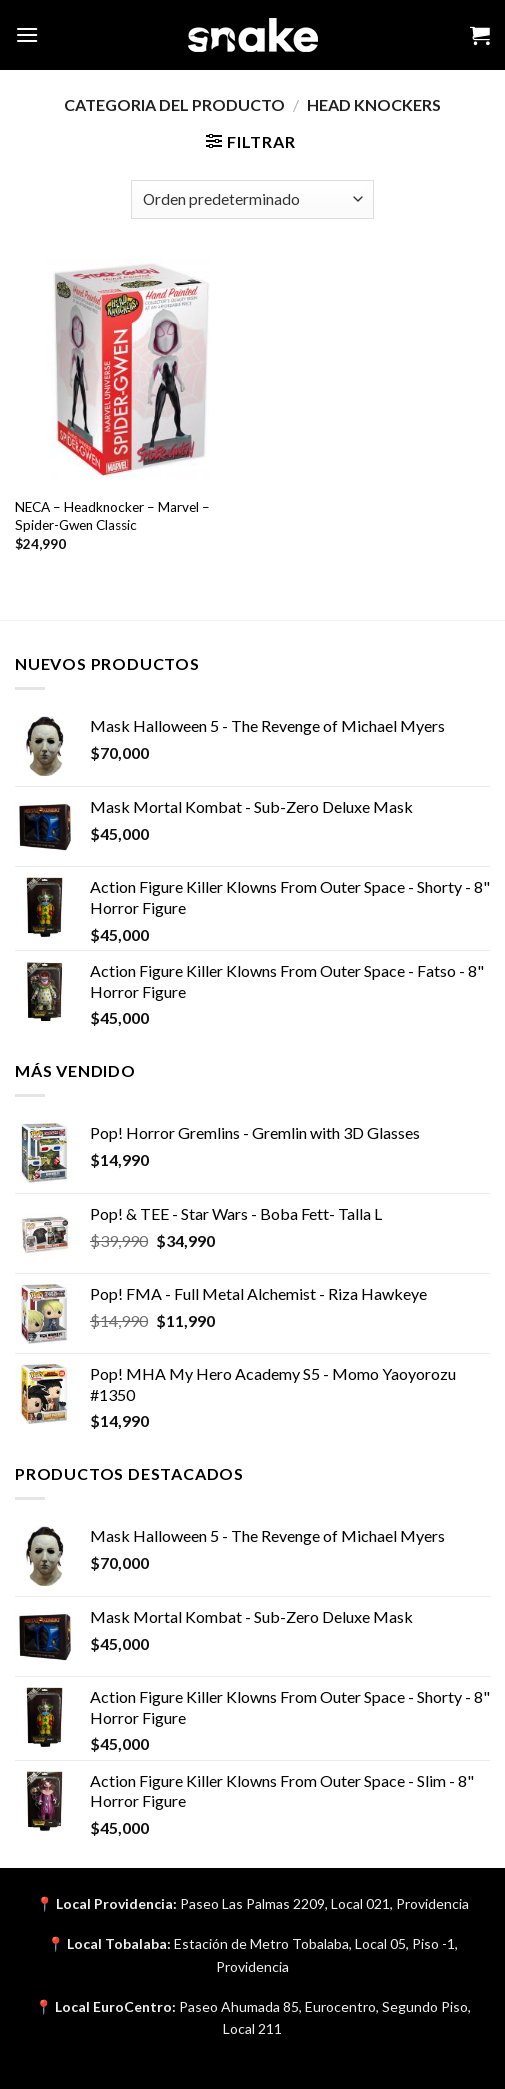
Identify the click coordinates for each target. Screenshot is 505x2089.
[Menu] (27, 34)
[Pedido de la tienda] (252, 199)
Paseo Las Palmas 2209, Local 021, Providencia (324, 1903)
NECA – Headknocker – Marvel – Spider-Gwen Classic (112, 516)
